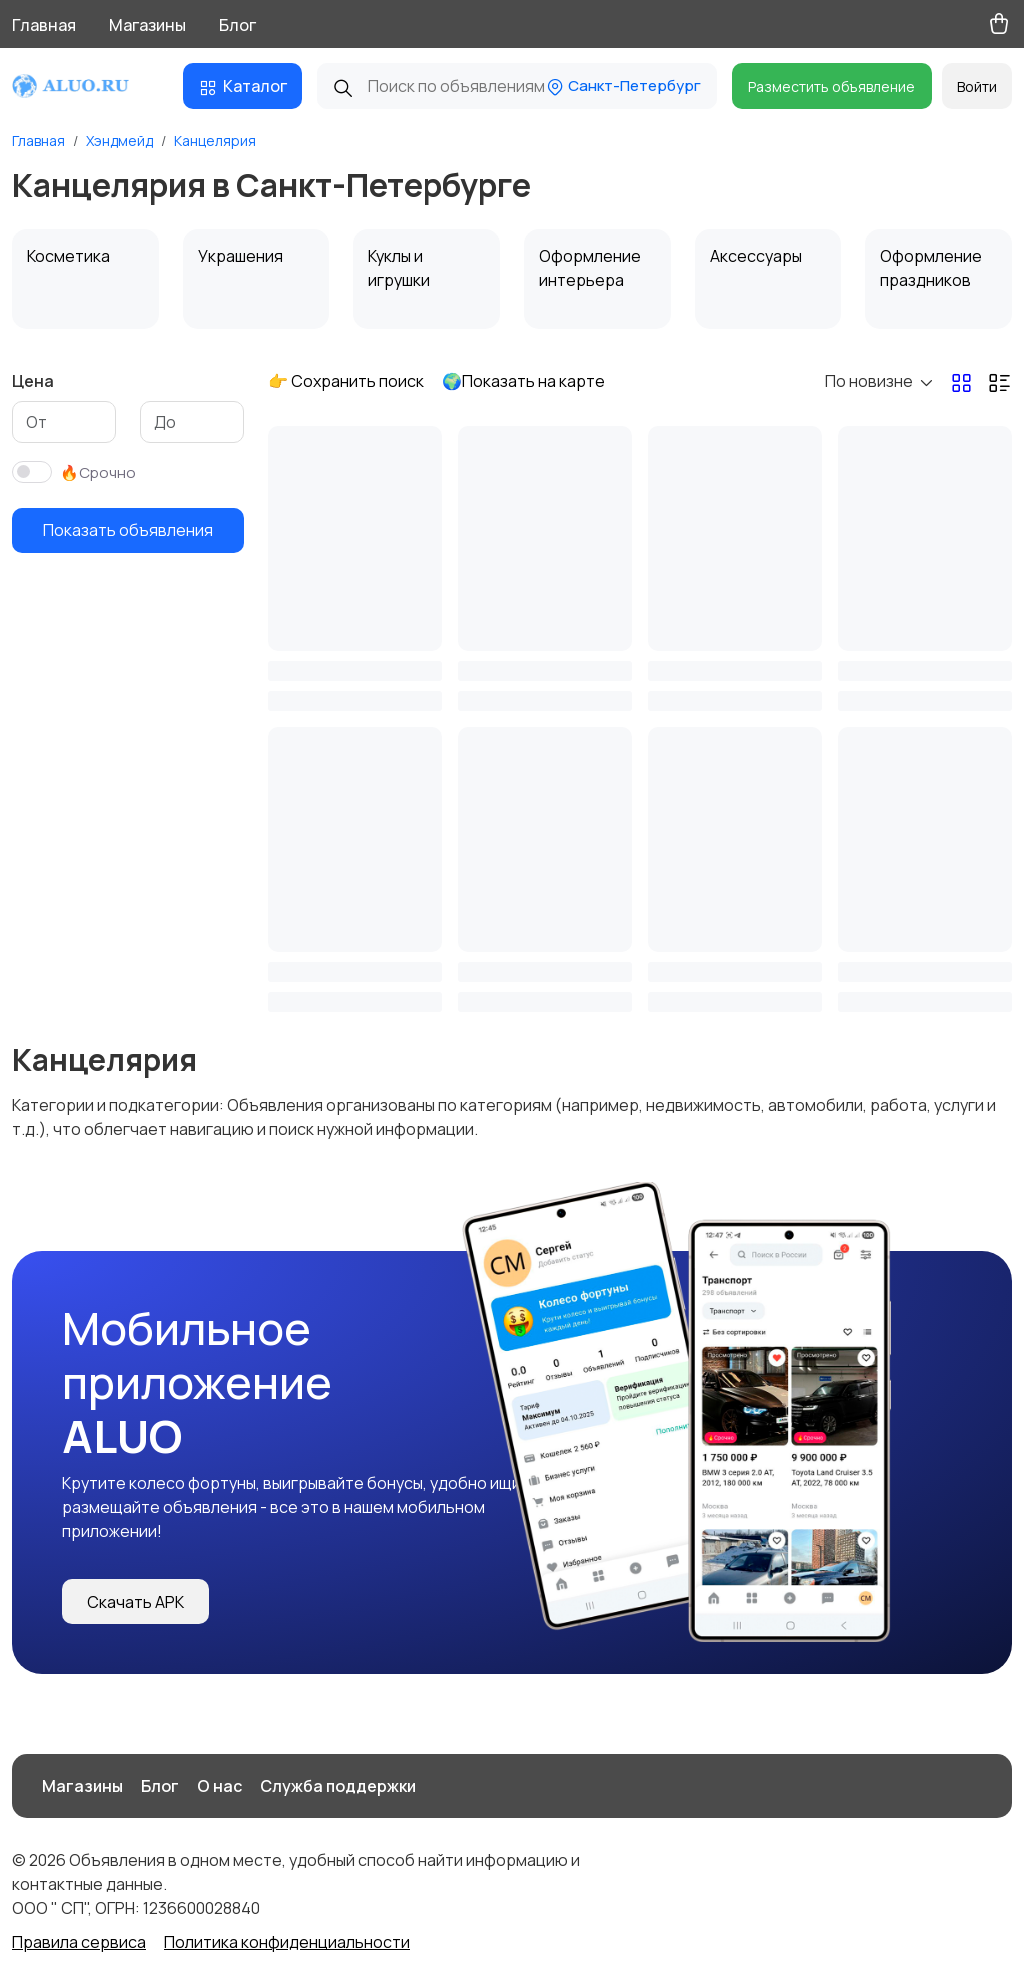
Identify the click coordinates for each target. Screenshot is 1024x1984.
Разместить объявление (831, 86)
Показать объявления (128, 530)
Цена (33, 381)
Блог (237, 25)
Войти (977, 86)
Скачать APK (135, 1602)
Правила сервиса (79, 1942)
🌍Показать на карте (523, 381)
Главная (44, 25)
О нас (219, 1786)
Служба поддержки (338, 1786)
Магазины (147, 25)
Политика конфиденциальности (287, 1942)
